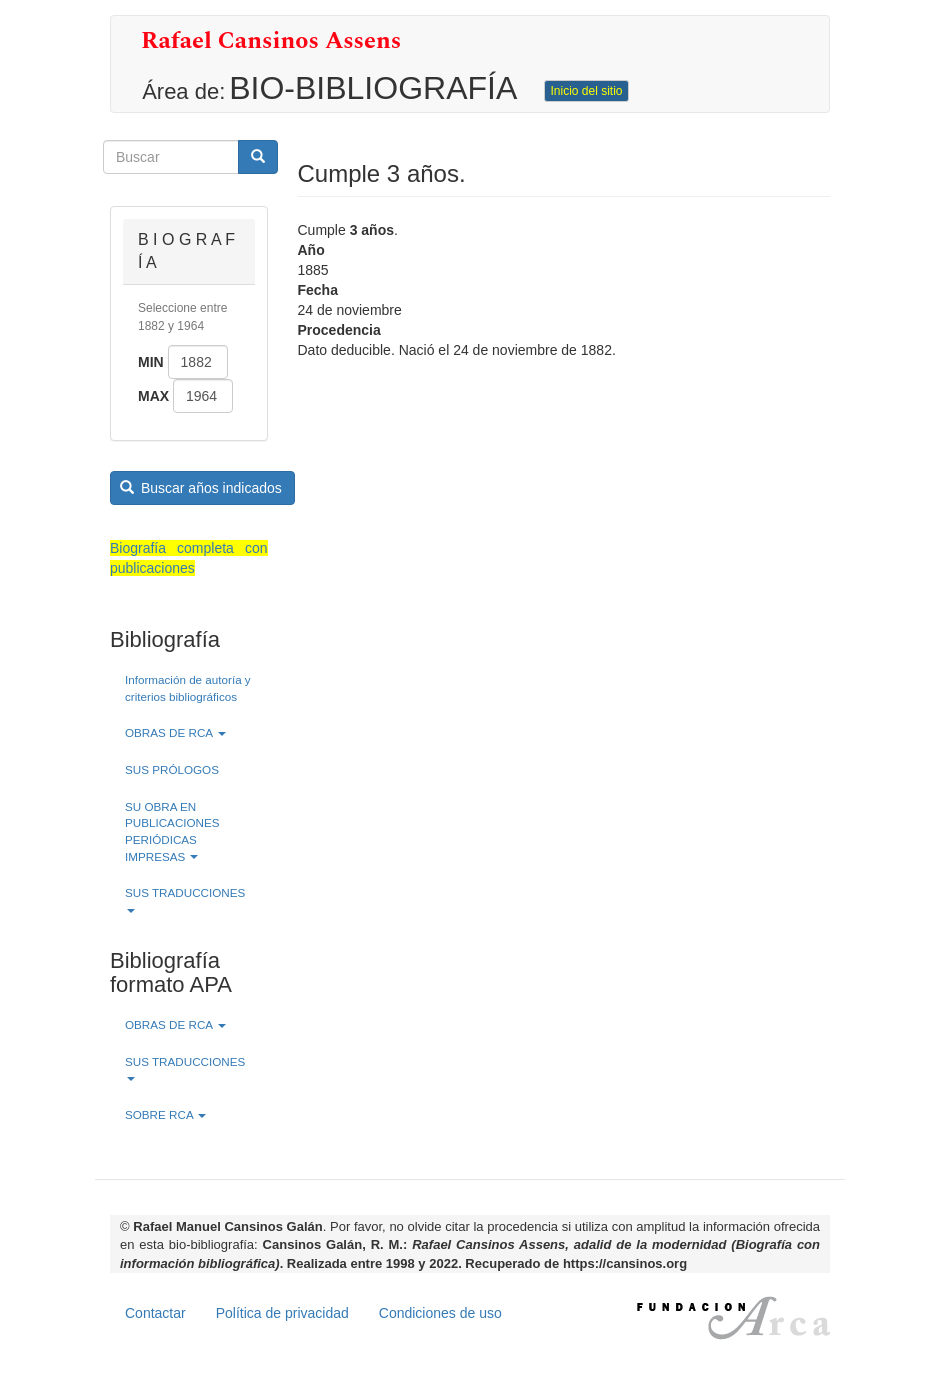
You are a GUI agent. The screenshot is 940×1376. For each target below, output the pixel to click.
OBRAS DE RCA (175, 732)
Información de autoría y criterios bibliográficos (188, 688)
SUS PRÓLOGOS (172, 769)
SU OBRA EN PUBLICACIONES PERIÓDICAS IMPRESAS (172, 831)
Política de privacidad (282, 1313)
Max (153, 396)
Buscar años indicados (201, 488)
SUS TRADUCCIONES (185, 899)
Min (151, 362)
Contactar (155, 1313)
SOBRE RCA (165, 1114)
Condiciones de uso (440, 1313)
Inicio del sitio (586, 91)
